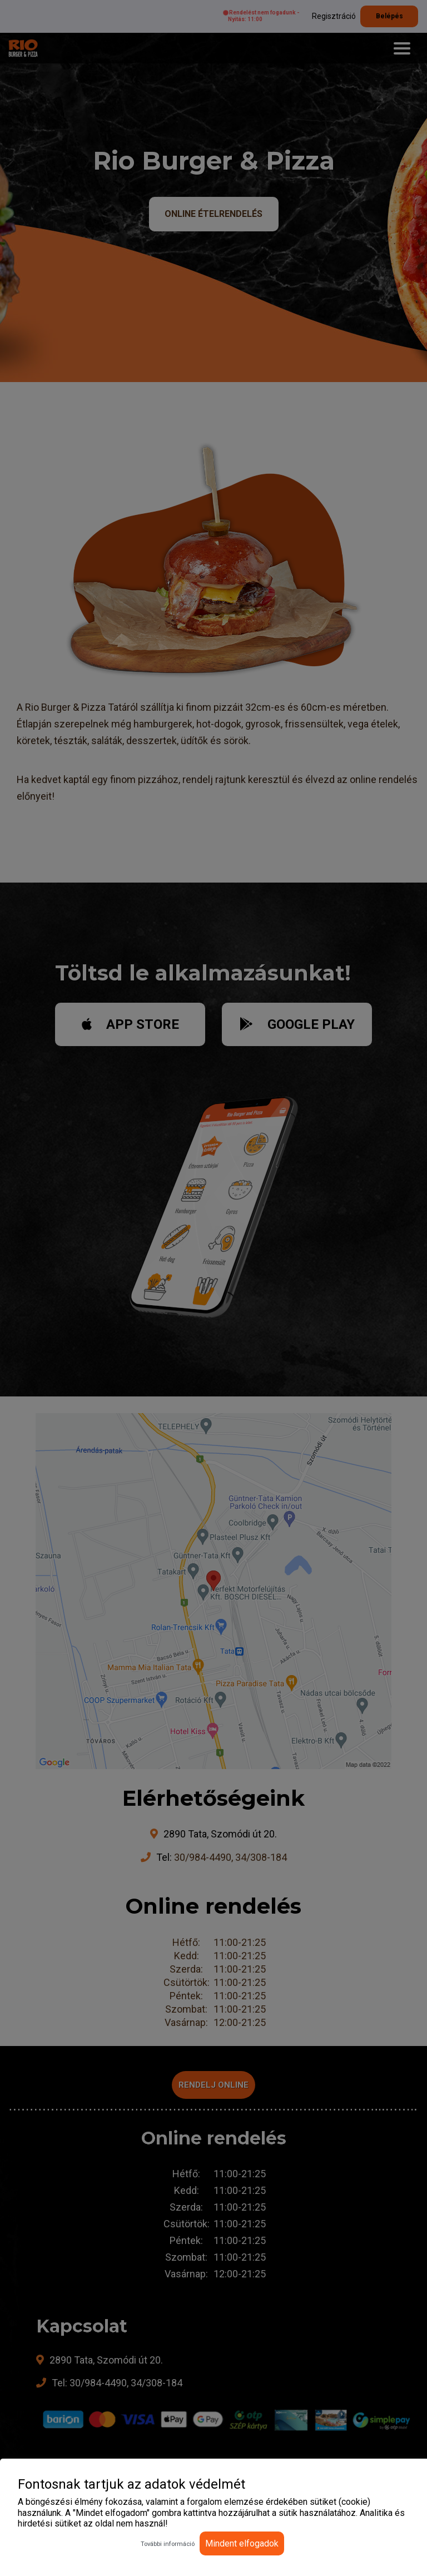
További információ (168, 2544)
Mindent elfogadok (242, 2543)
